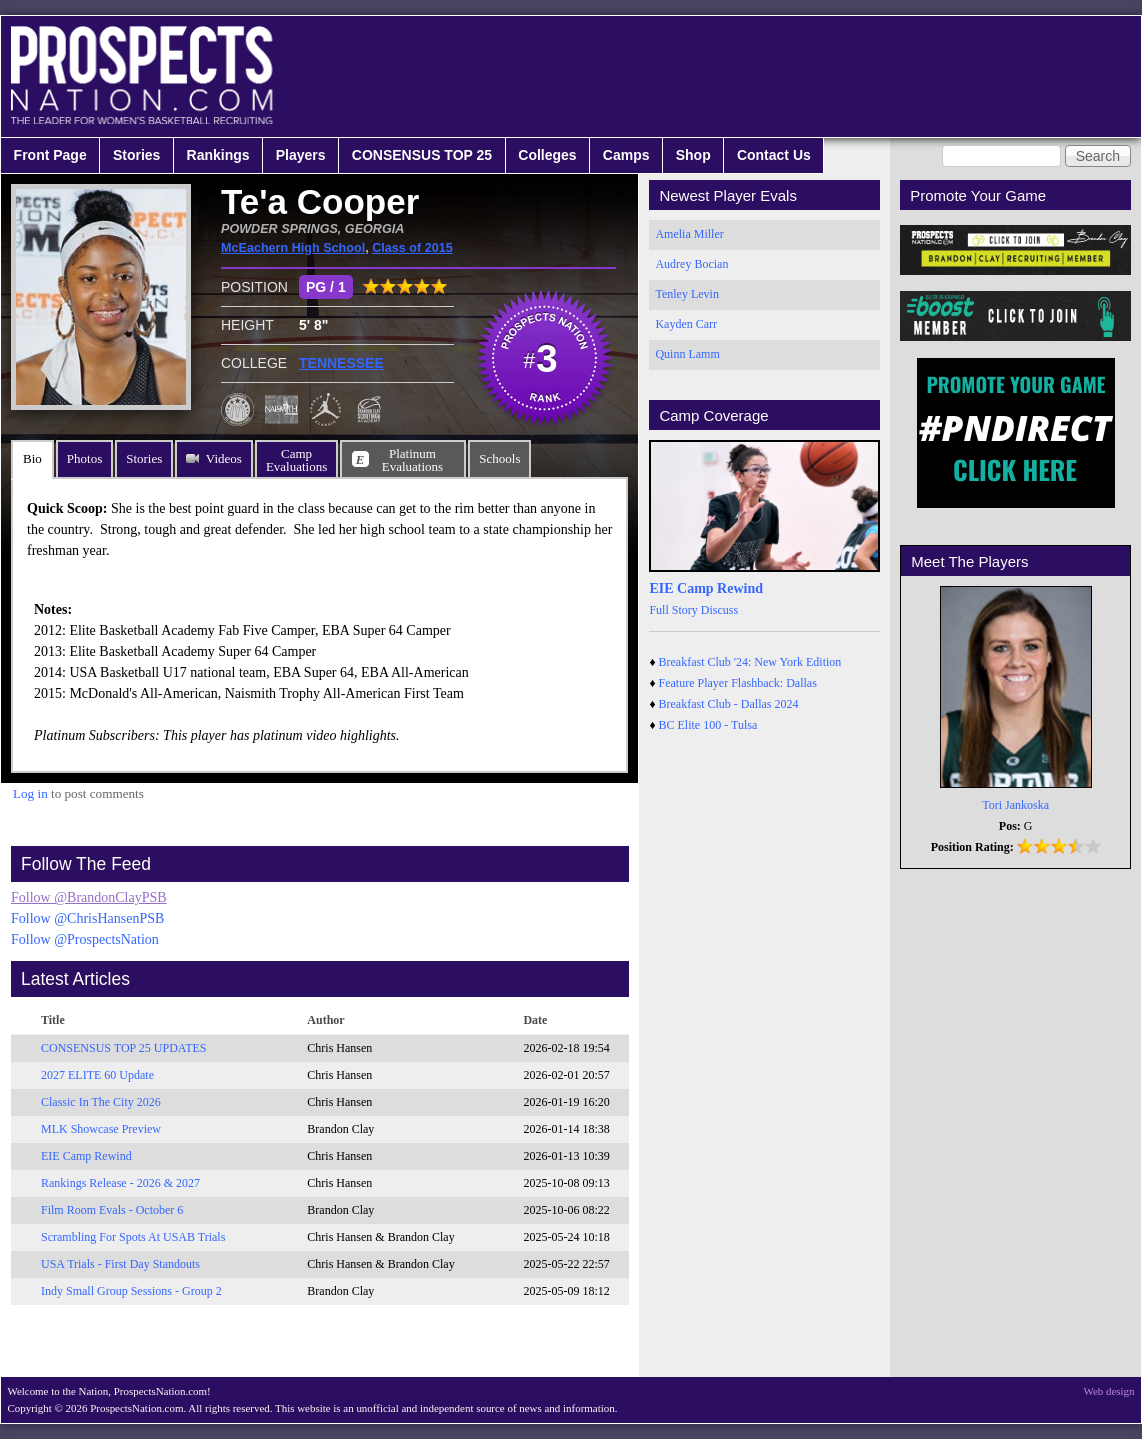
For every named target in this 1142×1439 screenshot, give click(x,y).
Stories (136, 155)
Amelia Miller (689, 234)
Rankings (218, 155)
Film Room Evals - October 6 (112, 1210)
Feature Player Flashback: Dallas (738, 683)
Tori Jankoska (1015, 805)
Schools (499, 458)
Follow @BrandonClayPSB (89, 897)
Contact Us (774, 155)
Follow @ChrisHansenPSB (87, 918)
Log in (30, 793)
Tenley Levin (686, 294)
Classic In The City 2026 (101, 1102)
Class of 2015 (412, 248)
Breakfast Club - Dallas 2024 (729, 704)
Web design (1109, 1391)
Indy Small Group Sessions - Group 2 (131, 1291)
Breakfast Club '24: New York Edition (750, 662)
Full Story (673, 610)
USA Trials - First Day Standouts (120, 1264)
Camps (626, 155)
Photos (84, 458)
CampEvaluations (296, 460)
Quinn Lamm (687, 354)
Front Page (50, 155)
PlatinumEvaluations (412, 460)
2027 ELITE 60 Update (97, 1075)
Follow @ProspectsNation (85, 939)
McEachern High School (293, 248)
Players (301, 155)
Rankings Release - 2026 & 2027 (120, 1183)
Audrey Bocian (691, 264)
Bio (32, 458)
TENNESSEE (341, 363)
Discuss (719, 610)
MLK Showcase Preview (101, 1129)
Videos (224, 458)
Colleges (547, 155)
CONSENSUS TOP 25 (422, 155)
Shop (693, 155)
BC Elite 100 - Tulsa (708, 725)
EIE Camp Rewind (86, 1156)
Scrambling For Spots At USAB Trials (133, 1237)
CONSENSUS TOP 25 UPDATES (124, 1048)
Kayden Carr (686, 324)
